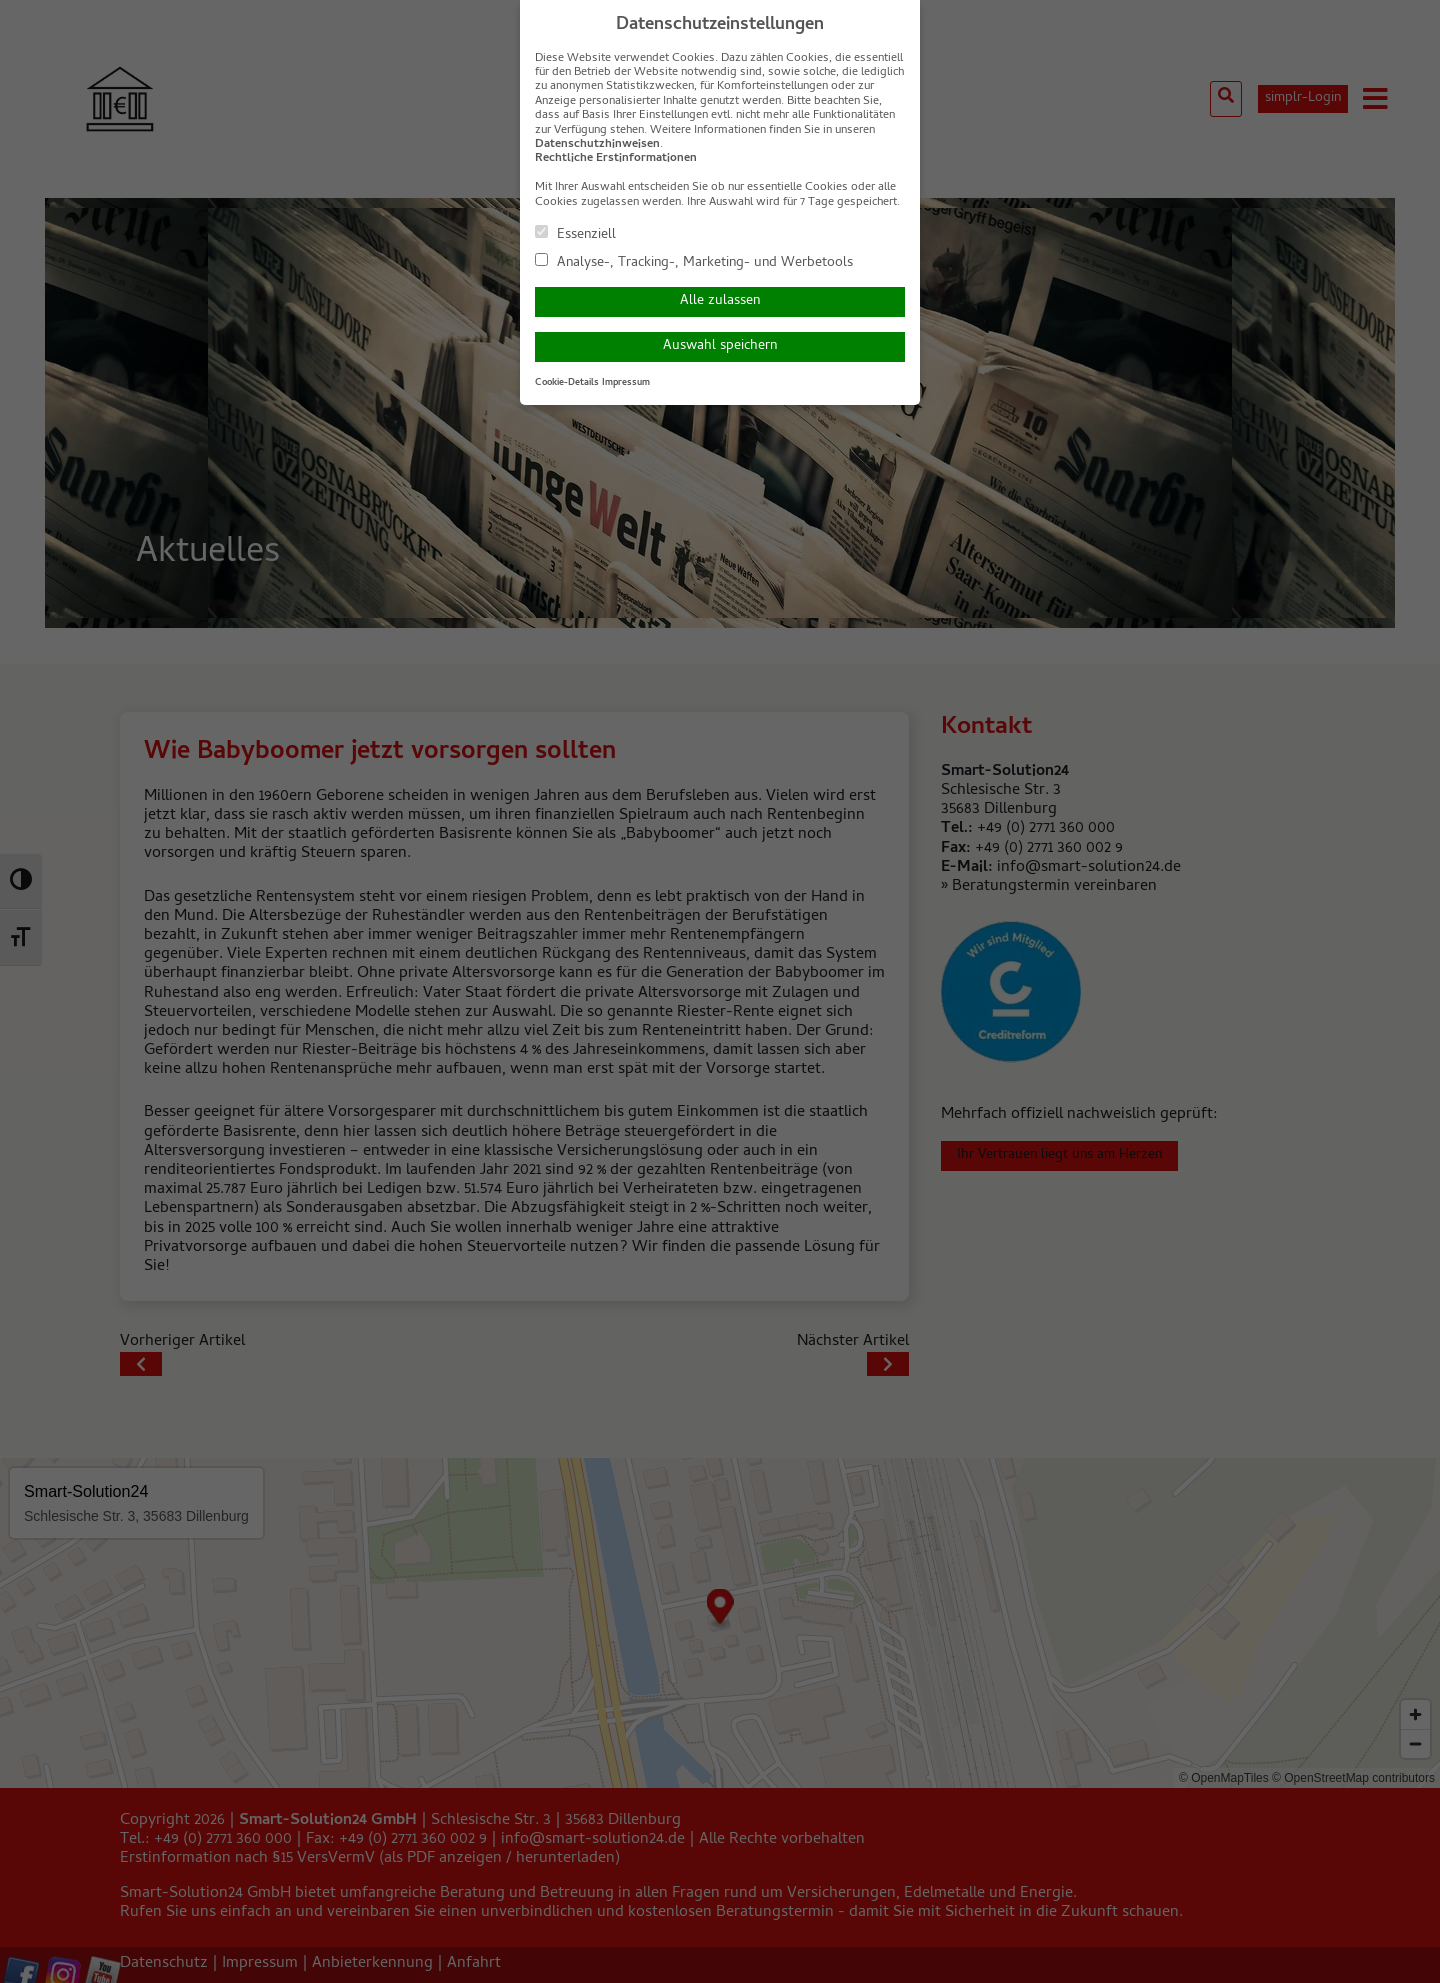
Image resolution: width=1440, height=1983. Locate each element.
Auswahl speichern (720, 346)
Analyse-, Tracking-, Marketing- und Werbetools (694, 262)
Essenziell (575, 234)
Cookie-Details (567, 383)
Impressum (626, 383)
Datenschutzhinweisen (597, 145)
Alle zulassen (720, 301)
